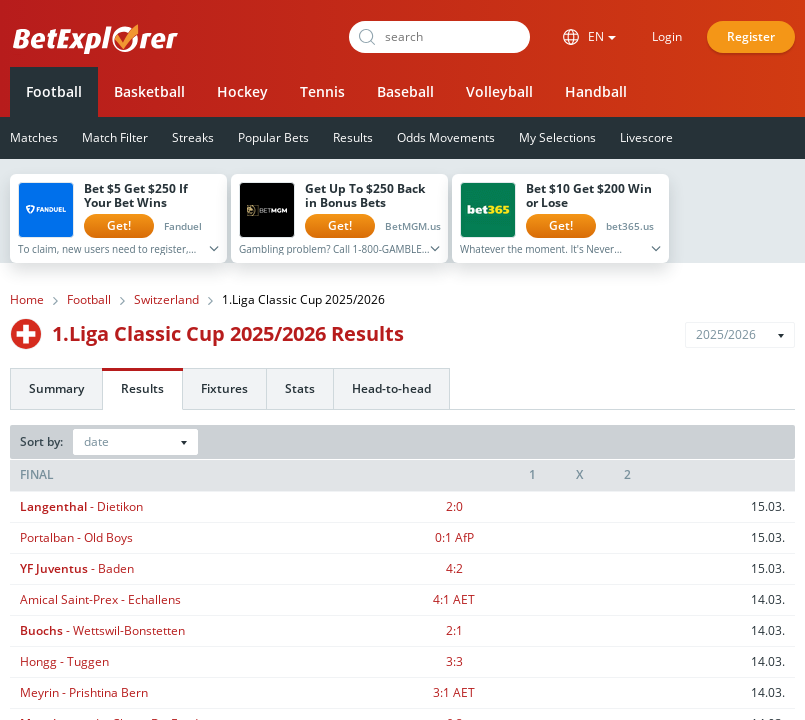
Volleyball (499, 91)
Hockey (242, 91)
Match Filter (115, 137)
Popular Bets (273, 137)
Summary (56, 388)
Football (54, 91)
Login (667, 36)
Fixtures (224, 388)
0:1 (454, 537)
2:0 (454, 506)
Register (751, 36)
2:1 (454, 630)
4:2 (454, 568)
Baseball (405, 91)
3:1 (454, 692)
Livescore (646, 137)
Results (353, 137)
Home (27, 300)
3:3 (454, 661)
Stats (300, 388)
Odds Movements (446, 137)
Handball (596, 91)
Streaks (193, 137)
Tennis (322, 91)
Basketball (149, 91)
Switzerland (166, 300)
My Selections (557, 137)
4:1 (454, 599)
